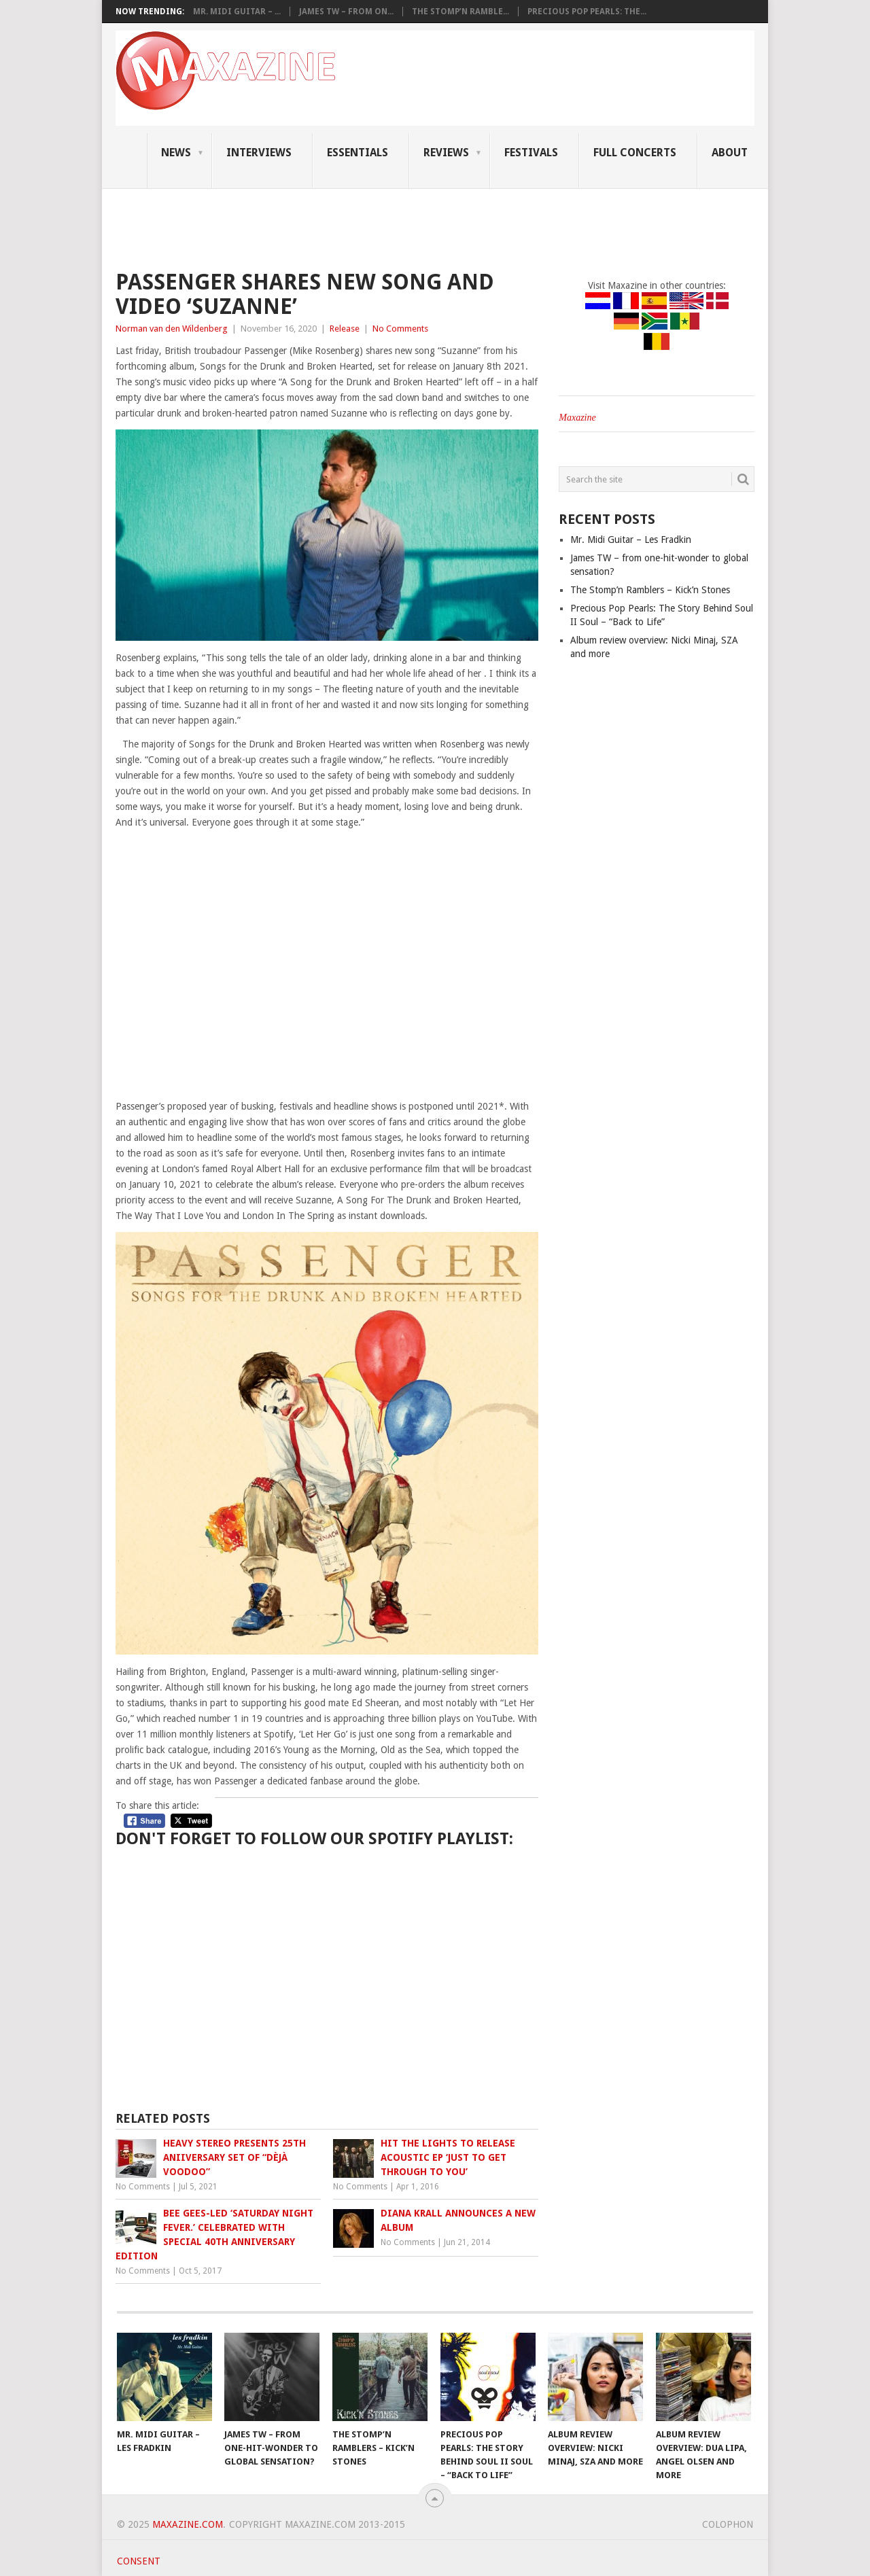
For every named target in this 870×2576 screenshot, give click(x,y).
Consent (138, 2561)
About (730, 152)
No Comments (400, 328)
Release (345, 328)
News (176, 152)
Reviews (446, 152)
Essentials (357, 152)
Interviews (259, 152)
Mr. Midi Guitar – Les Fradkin (630, 539)
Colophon (727, 2524)
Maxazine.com (187, 2524)
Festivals (531, 152)
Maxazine (577, 417)
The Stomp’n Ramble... (460, 11)
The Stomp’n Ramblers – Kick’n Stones (650, 589)
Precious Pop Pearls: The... (586, 11)
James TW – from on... (346, 11)
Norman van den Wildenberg (172, 328)
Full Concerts (634, 152)
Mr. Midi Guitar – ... (237, 11)
